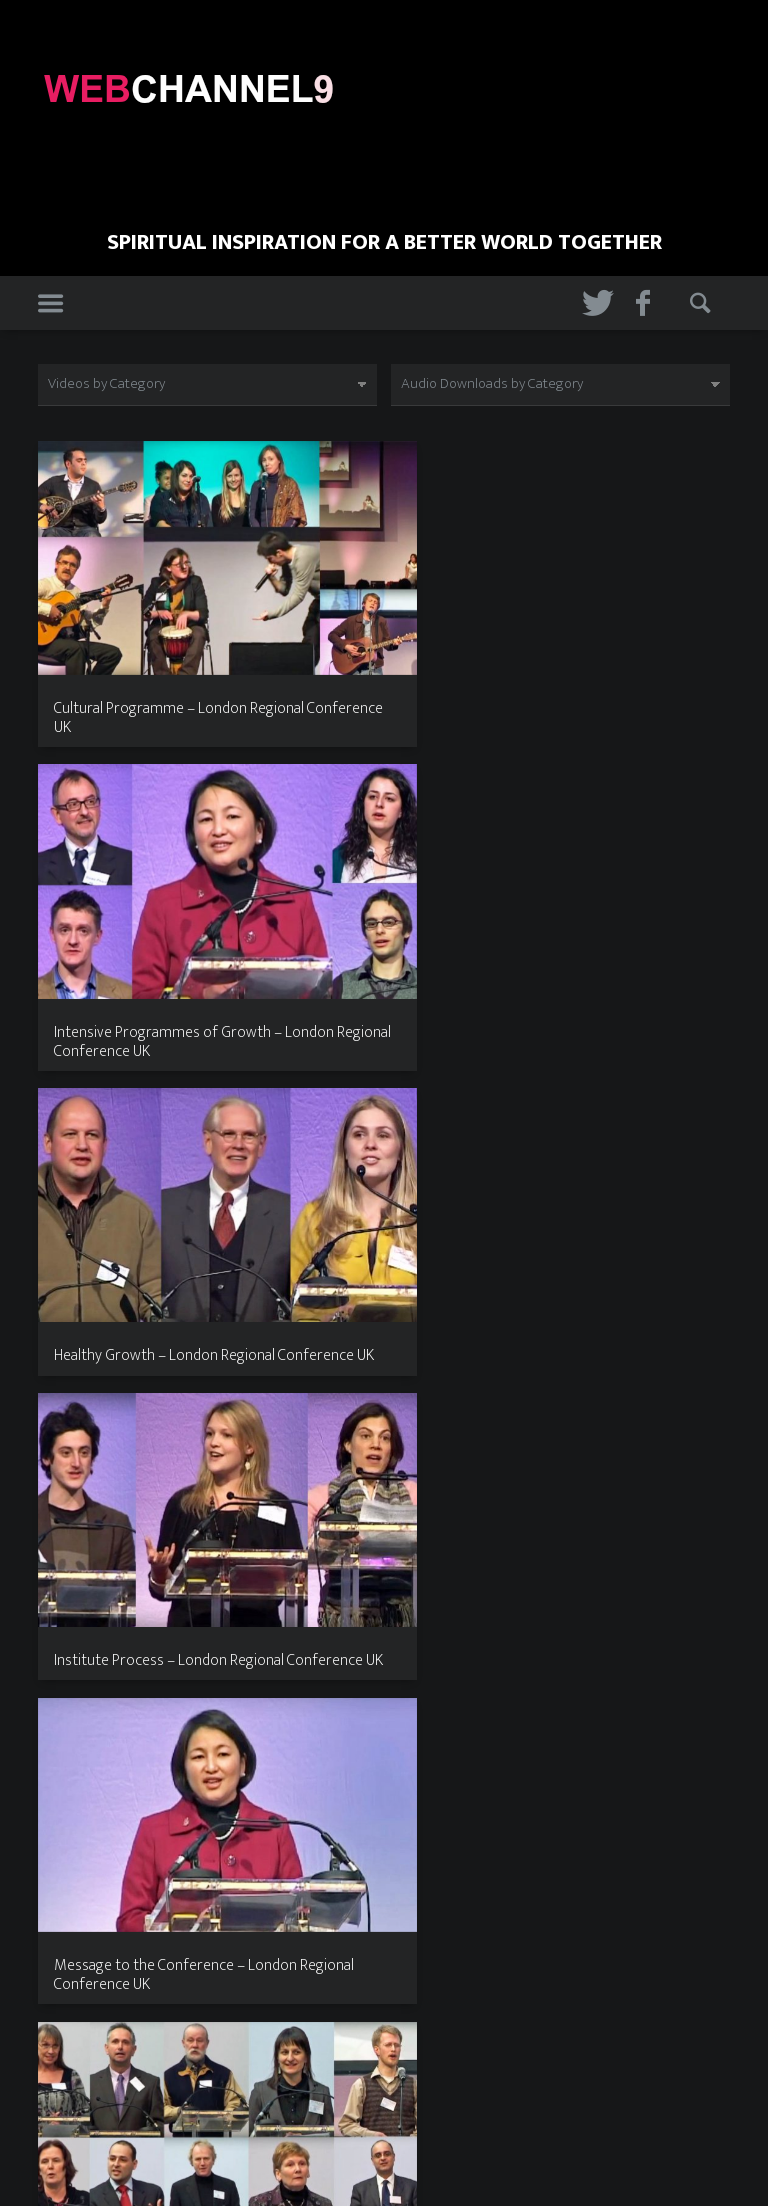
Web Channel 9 (384, 2098)
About (369, 2172)
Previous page (63, 1975)
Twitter (595, 304)
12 (405, 1969)
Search (703, 304)
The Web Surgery (406, 2122)
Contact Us (444, 2172)
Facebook (649, 304)
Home (309, 2172)
